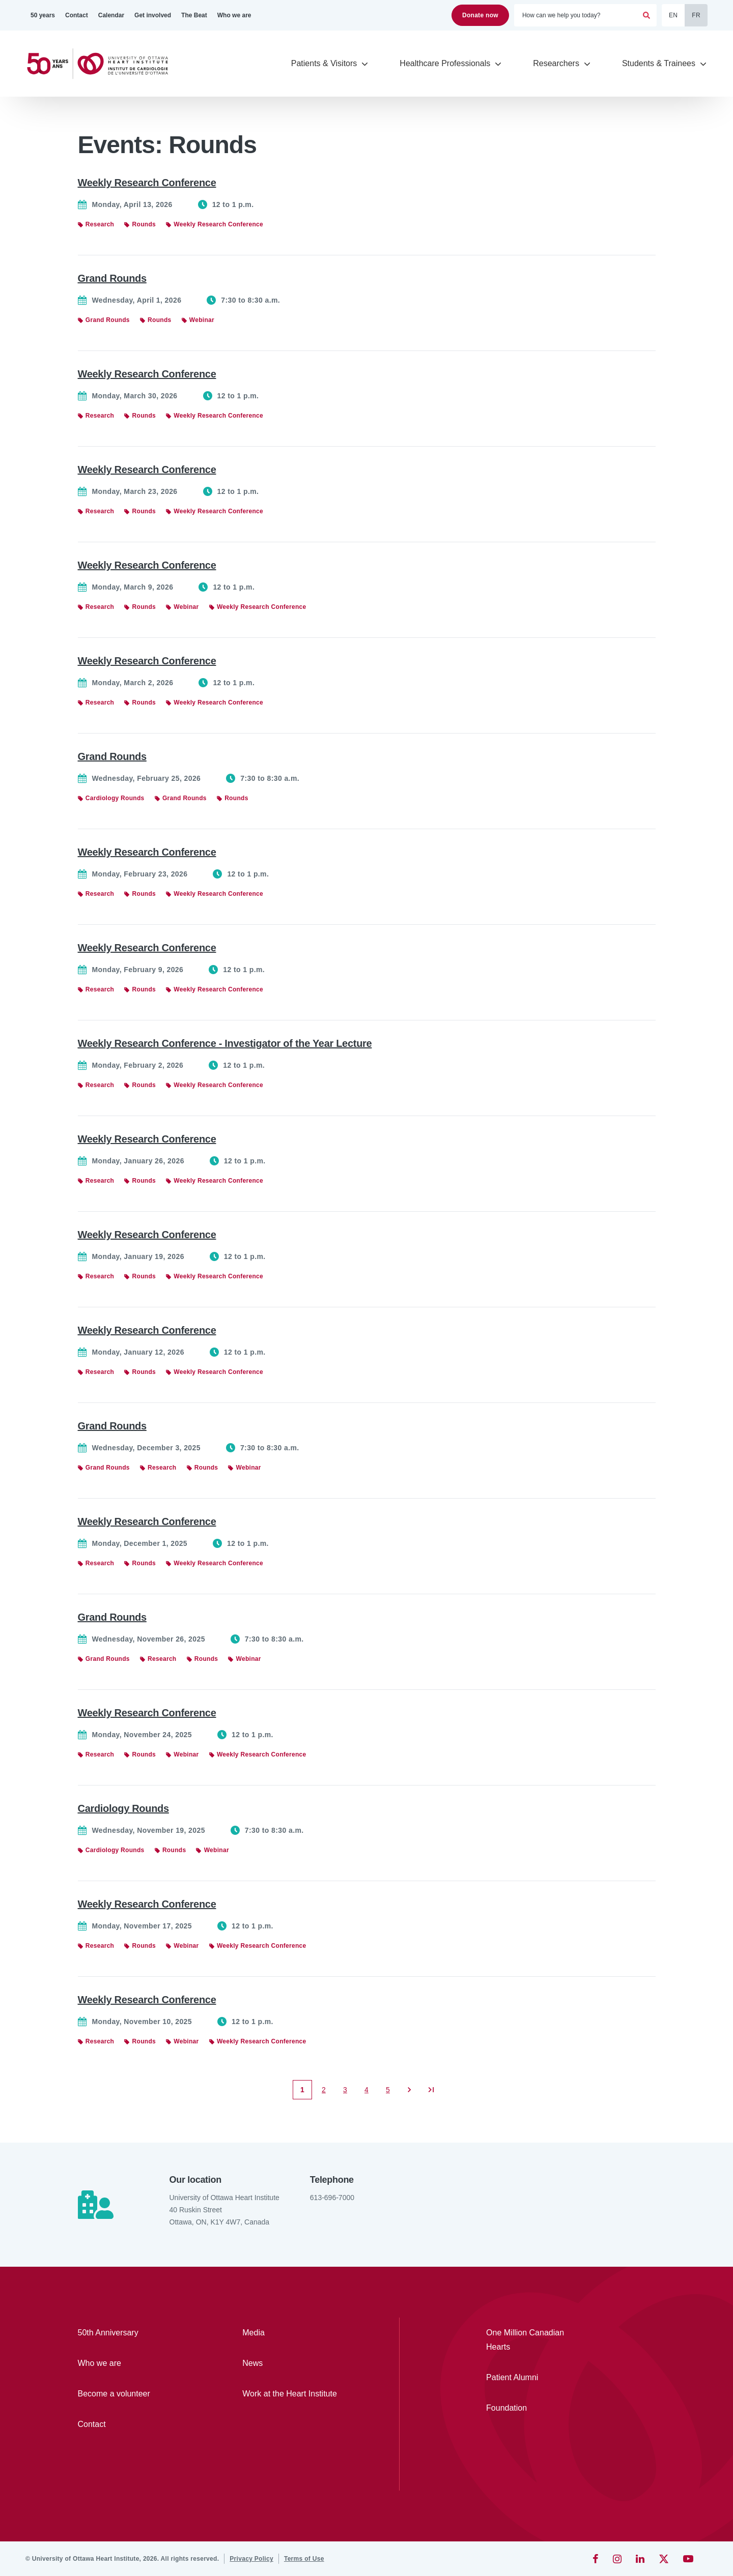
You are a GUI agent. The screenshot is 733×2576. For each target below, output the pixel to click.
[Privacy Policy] (251, 2559)
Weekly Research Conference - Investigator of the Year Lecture (225, 1043)
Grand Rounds (112, 278)
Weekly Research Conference (147, 182)
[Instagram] (617, 2559)
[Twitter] (664, 2559)
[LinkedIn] (640, 2559)
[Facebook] (596, 2559)
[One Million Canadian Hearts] (532, 2340)
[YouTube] (688, 2559)
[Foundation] (532, 2408)
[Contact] (76, 15)
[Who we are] (234, 15)
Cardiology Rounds (123, 1808)
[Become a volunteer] (131, 2394)
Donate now (480, 15)
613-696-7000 (332, 2197)
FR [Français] (696, 15)
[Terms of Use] (304, 2559)
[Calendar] (111, 15)
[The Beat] (194, 15)
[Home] (101, 63)
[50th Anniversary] (131, 2333)
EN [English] (673, 15)
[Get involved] (152, 15)
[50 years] (42, 15)
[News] (295, 2363)
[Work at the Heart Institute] (295, 2394)
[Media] (295, 2333)
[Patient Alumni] (532, 2377)
